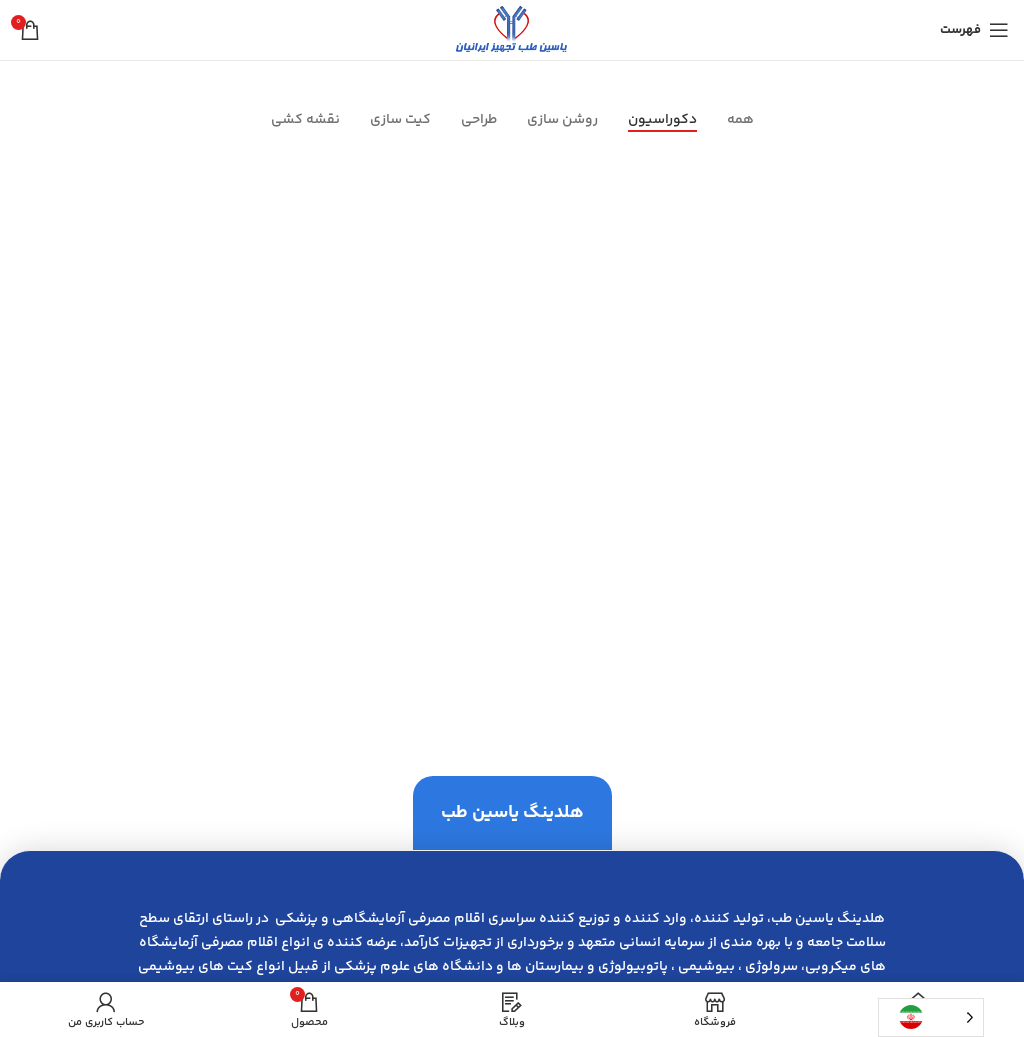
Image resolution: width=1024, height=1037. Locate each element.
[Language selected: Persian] (931, 1017)
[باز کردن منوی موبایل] (974, 30)
